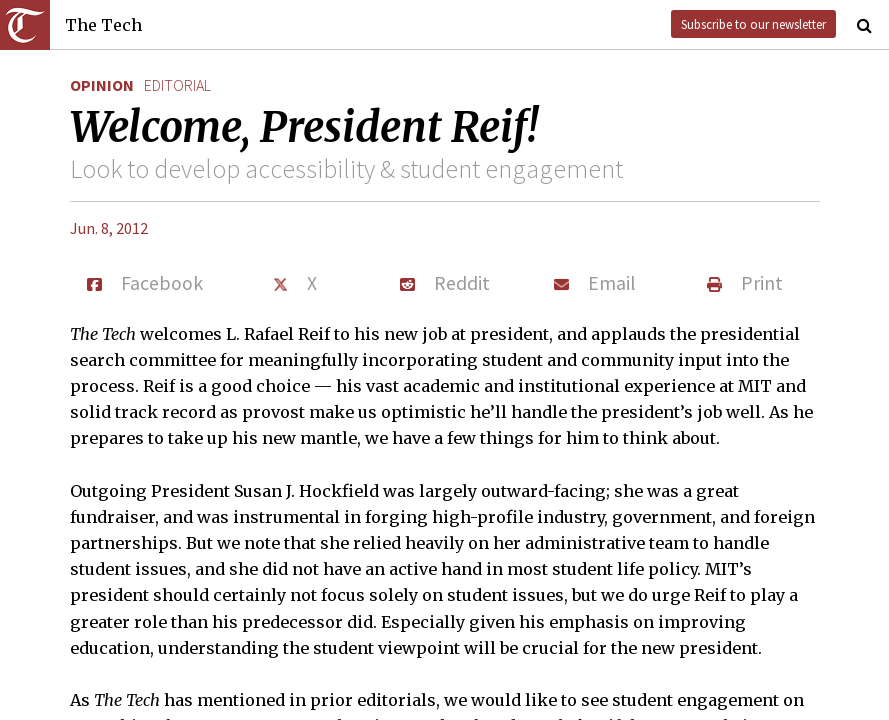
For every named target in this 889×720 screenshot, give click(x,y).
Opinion (102, 85)
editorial (177, 85)
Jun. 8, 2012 (109, 228)
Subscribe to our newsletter (753, 24)
